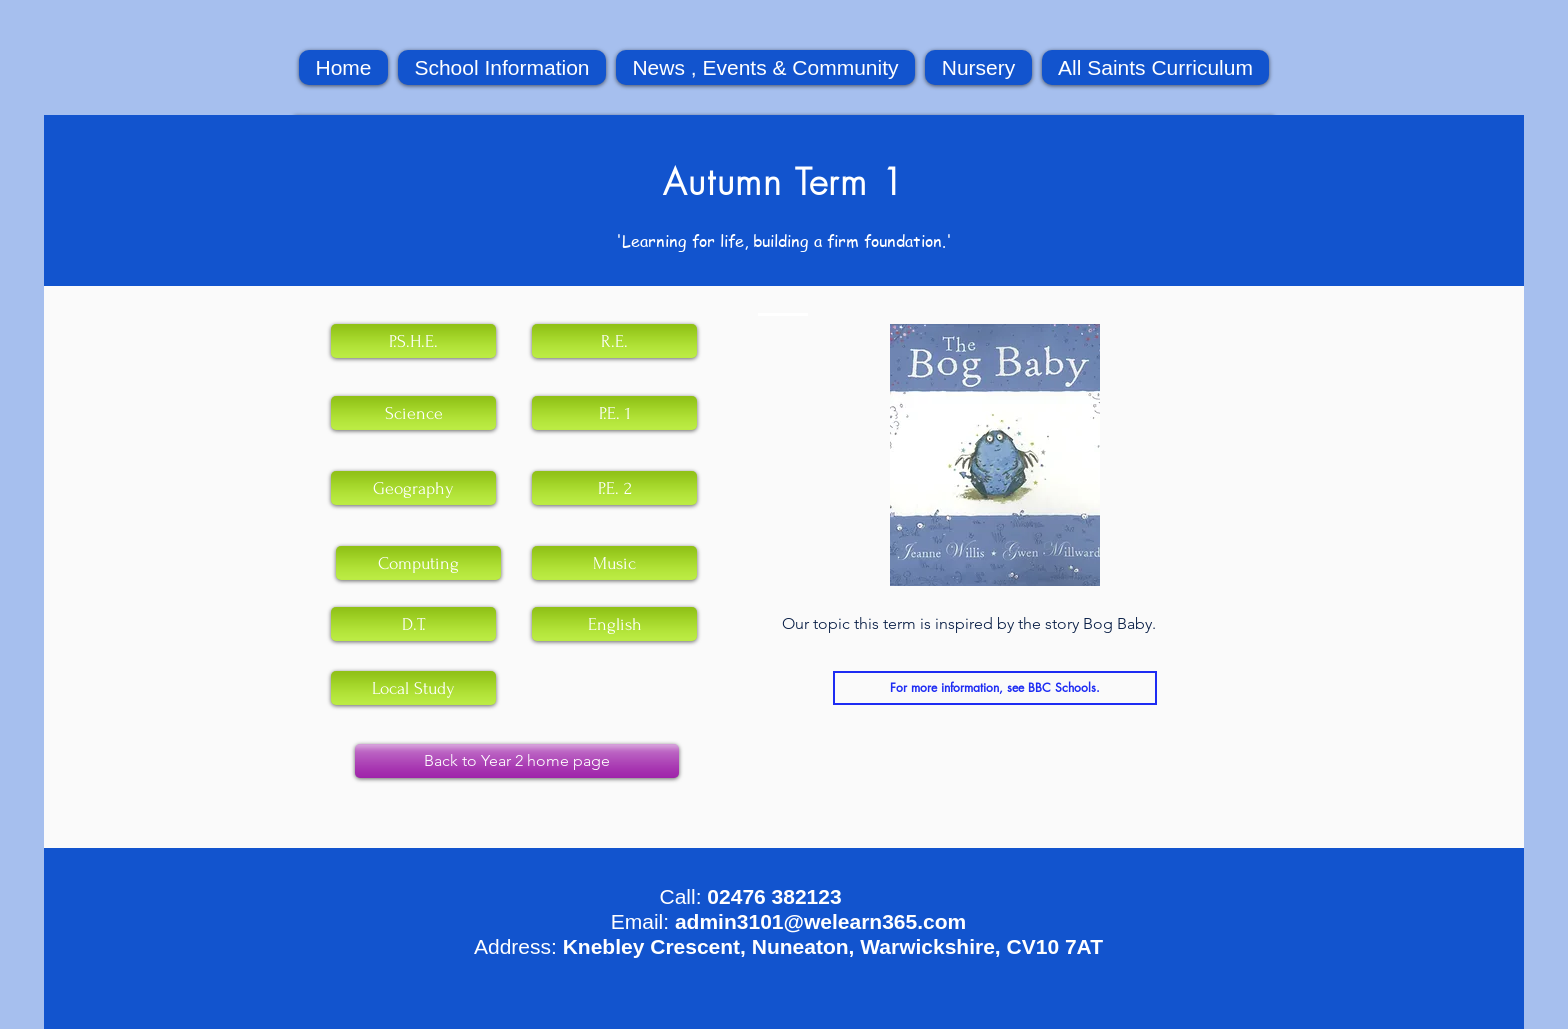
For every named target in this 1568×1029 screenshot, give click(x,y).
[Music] (614, 563)
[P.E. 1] (614, 413)
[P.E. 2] (614, 488)
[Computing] (418, 563)
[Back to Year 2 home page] (517, 761)
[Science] (413, 413)
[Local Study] (413, 688)
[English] (614, 624)
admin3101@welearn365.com (820, 921)
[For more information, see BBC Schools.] (995, 688)
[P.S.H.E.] (413, 341)
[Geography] (413, 488)
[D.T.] (413, 624)
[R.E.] (614, 341)
